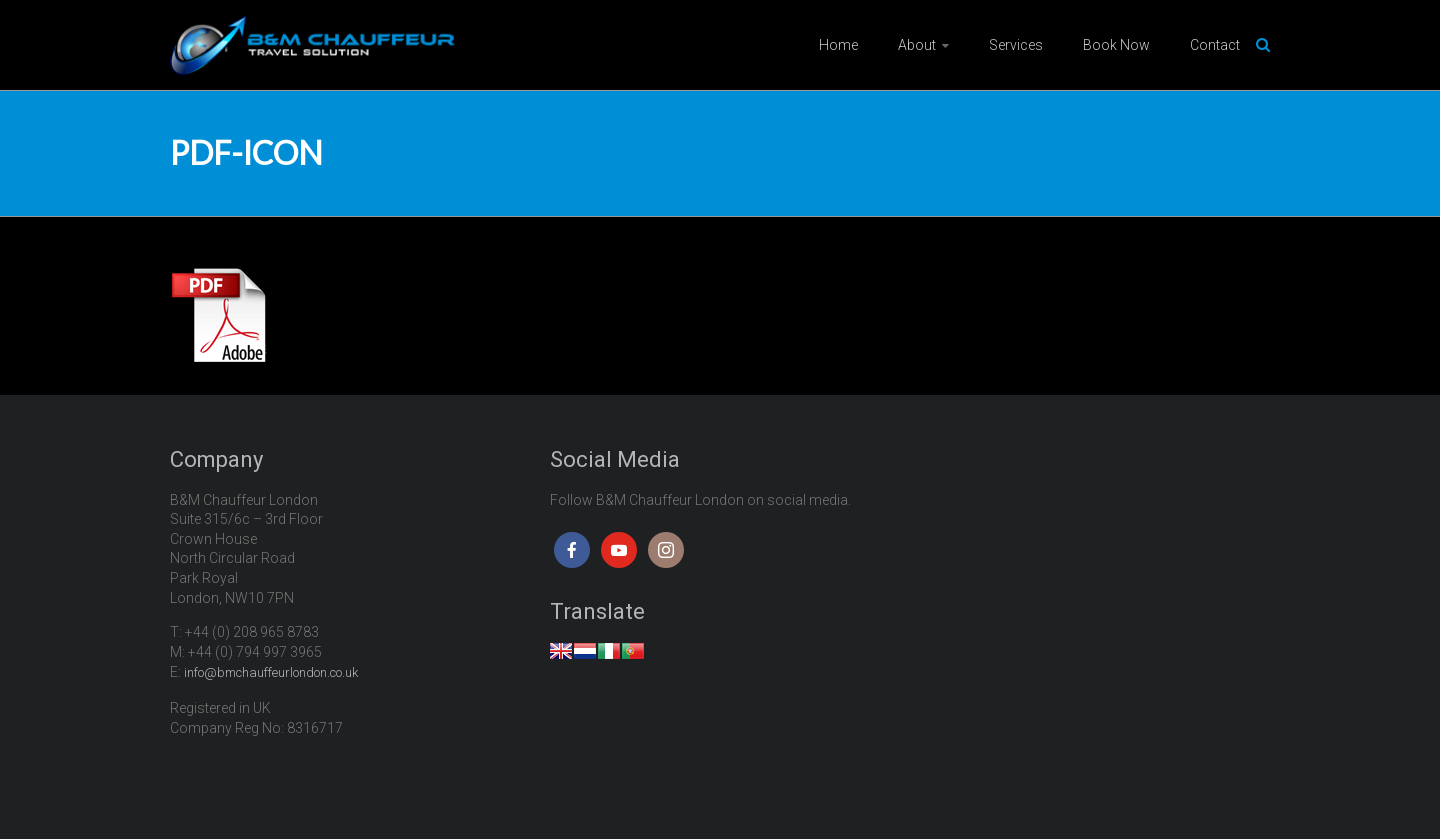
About (917, 45)
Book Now (1116, 45)
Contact (1215, 45)
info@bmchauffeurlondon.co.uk (271, 672)
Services (1016, 45)
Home (838, 45)
